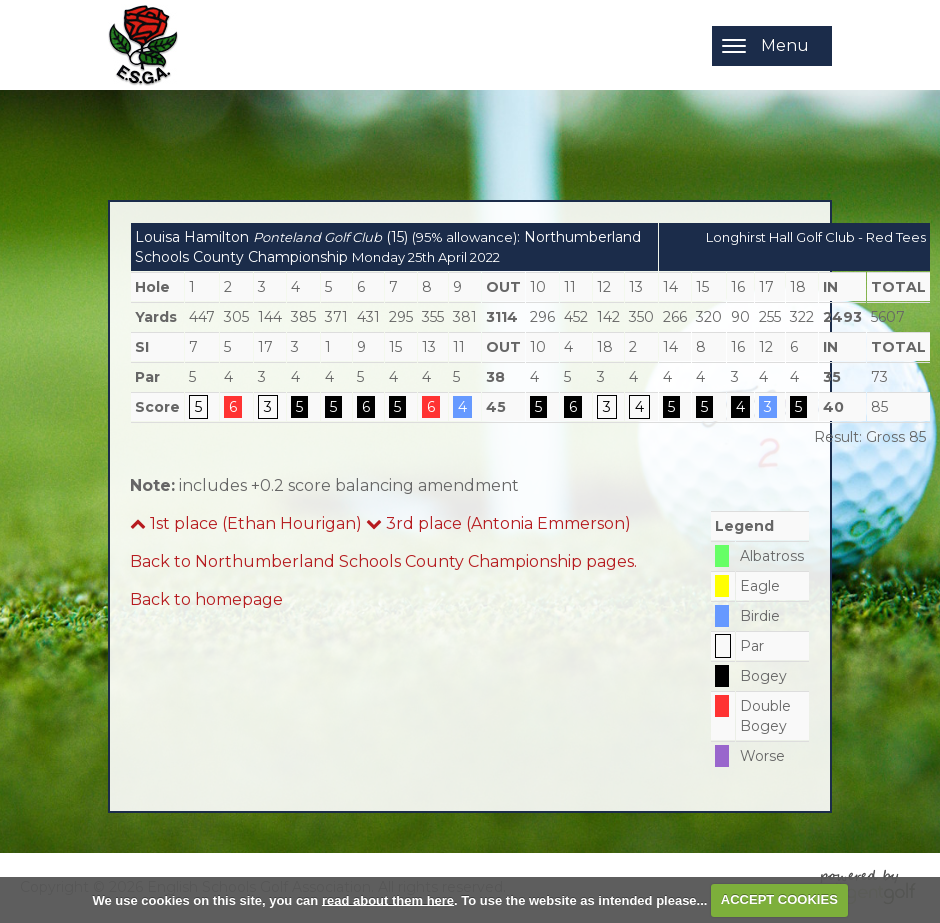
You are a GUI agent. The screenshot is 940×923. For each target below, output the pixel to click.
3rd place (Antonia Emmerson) (498, 523)
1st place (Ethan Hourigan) (246, 523)
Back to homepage (206, 599)
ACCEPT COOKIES (779, 899)
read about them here (388, 899)
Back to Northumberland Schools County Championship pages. (383, 561)
